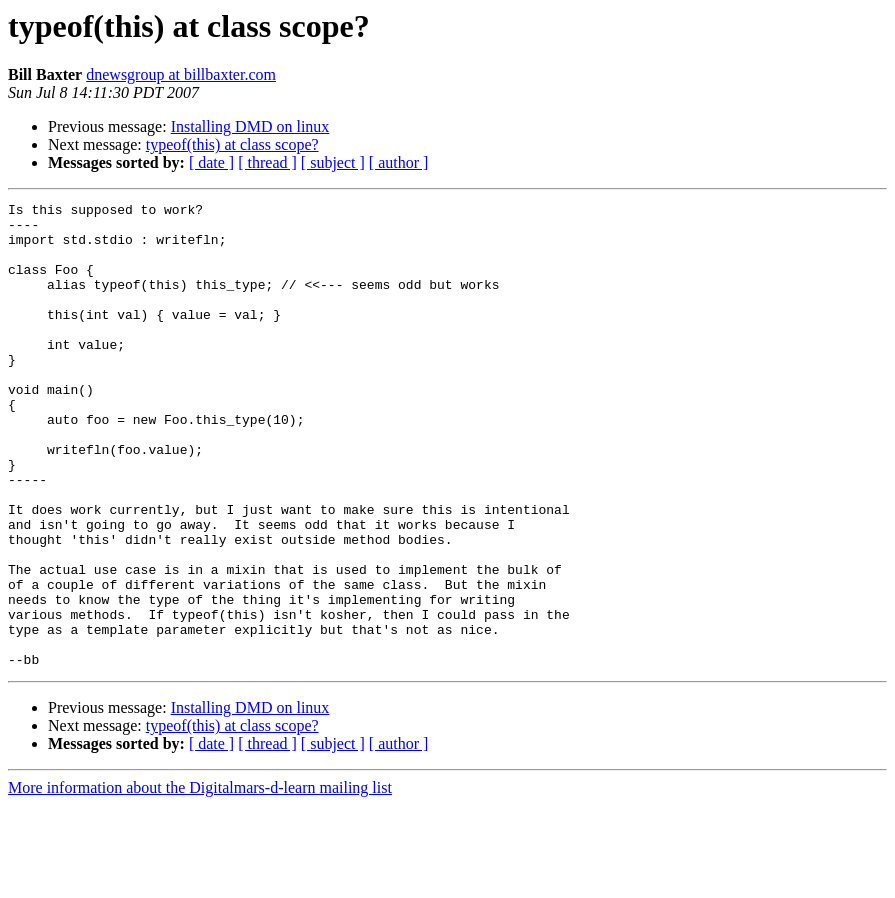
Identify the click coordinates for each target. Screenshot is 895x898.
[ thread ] (267, 162)
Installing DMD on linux (250, 126)
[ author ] (399, 162)
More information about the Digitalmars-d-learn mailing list (200, 880)
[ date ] (211, 162)
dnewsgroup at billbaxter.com (181, 74)
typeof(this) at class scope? (232, 144)
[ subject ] (333, 162)
